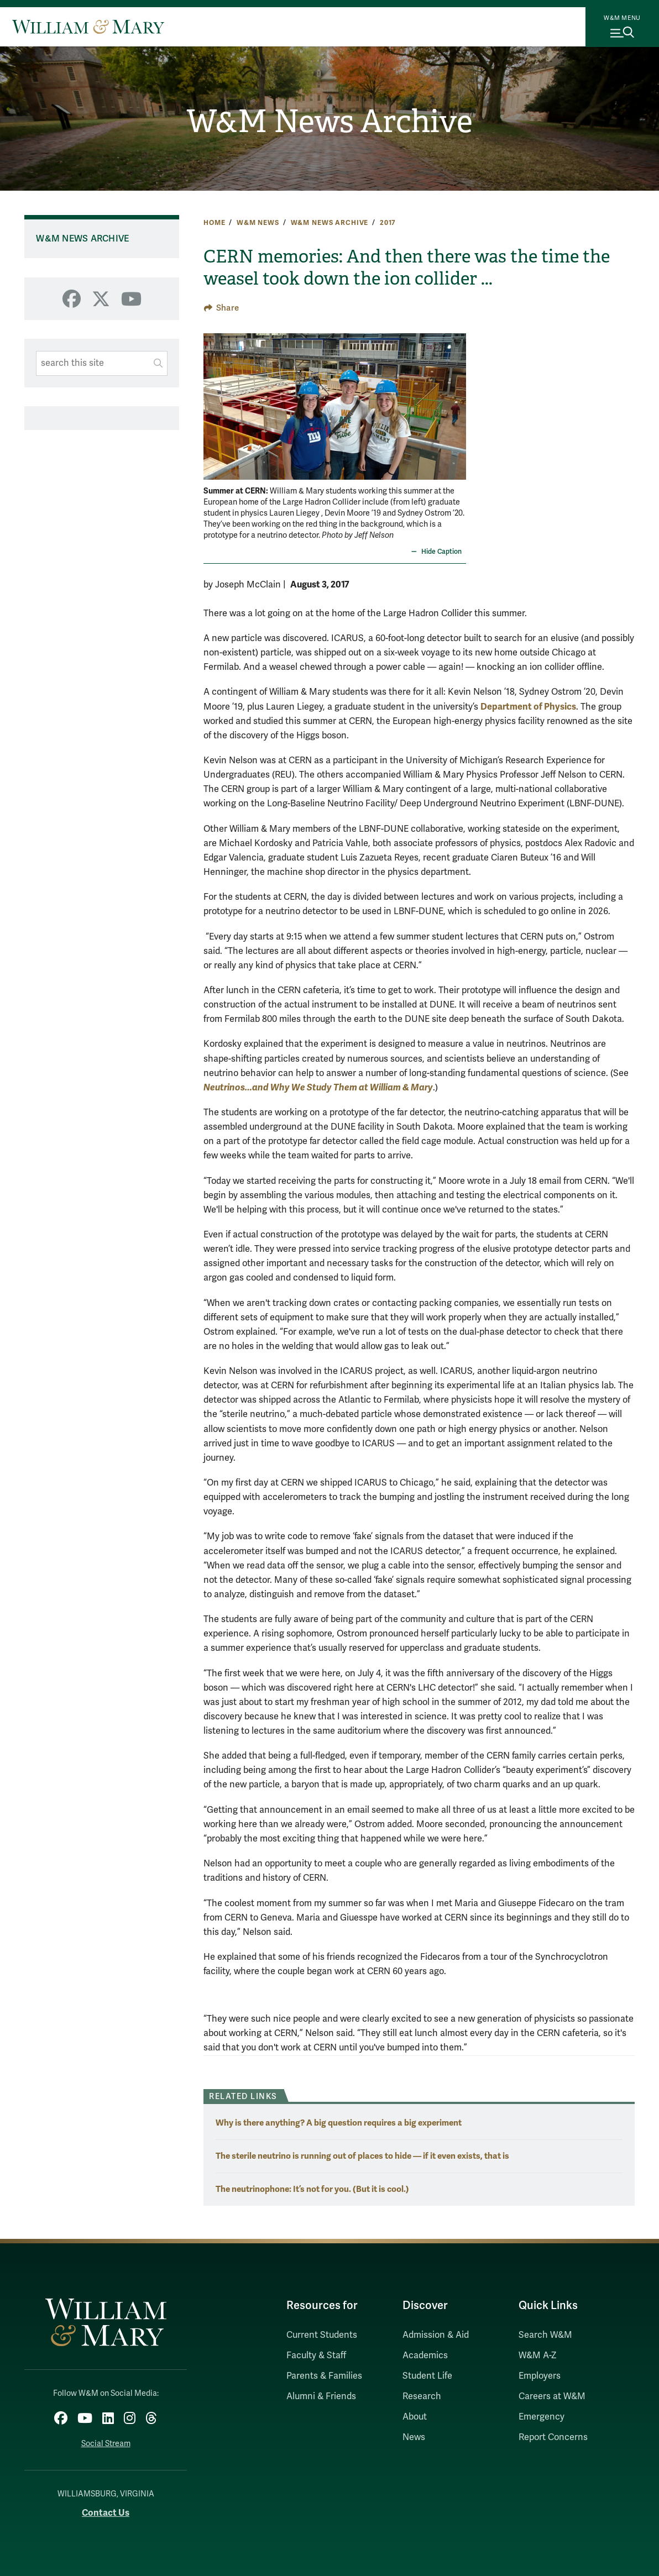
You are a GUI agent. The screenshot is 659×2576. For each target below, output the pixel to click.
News (413, 2437)
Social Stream (105, 2443)
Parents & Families (324, 2375)
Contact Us (105, 2513)
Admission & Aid (435, 2335)
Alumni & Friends (321, 2396)
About (414, 2416)
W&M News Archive (329, 121)
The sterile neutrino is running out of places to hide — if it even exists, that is (362, 2155)
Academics (425, 2355)
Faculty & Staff (316, 2355)
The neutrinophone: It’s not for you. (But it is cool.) (312, 2189)
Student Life (427, 2375)
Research (421, 2396)
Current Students (321, 2335)
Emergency (541, 2416)
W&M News (258, 222)
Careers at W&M (552, 2396)
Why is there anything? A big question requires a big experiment (339, 2122)
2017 (388, 222)
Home (214, 222)
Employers (540, 2375)
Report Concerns (553, 2437)
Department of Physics (528, 706)
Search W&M (545, 2335)
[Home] (88, 26)
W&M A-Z (538, 2355)
